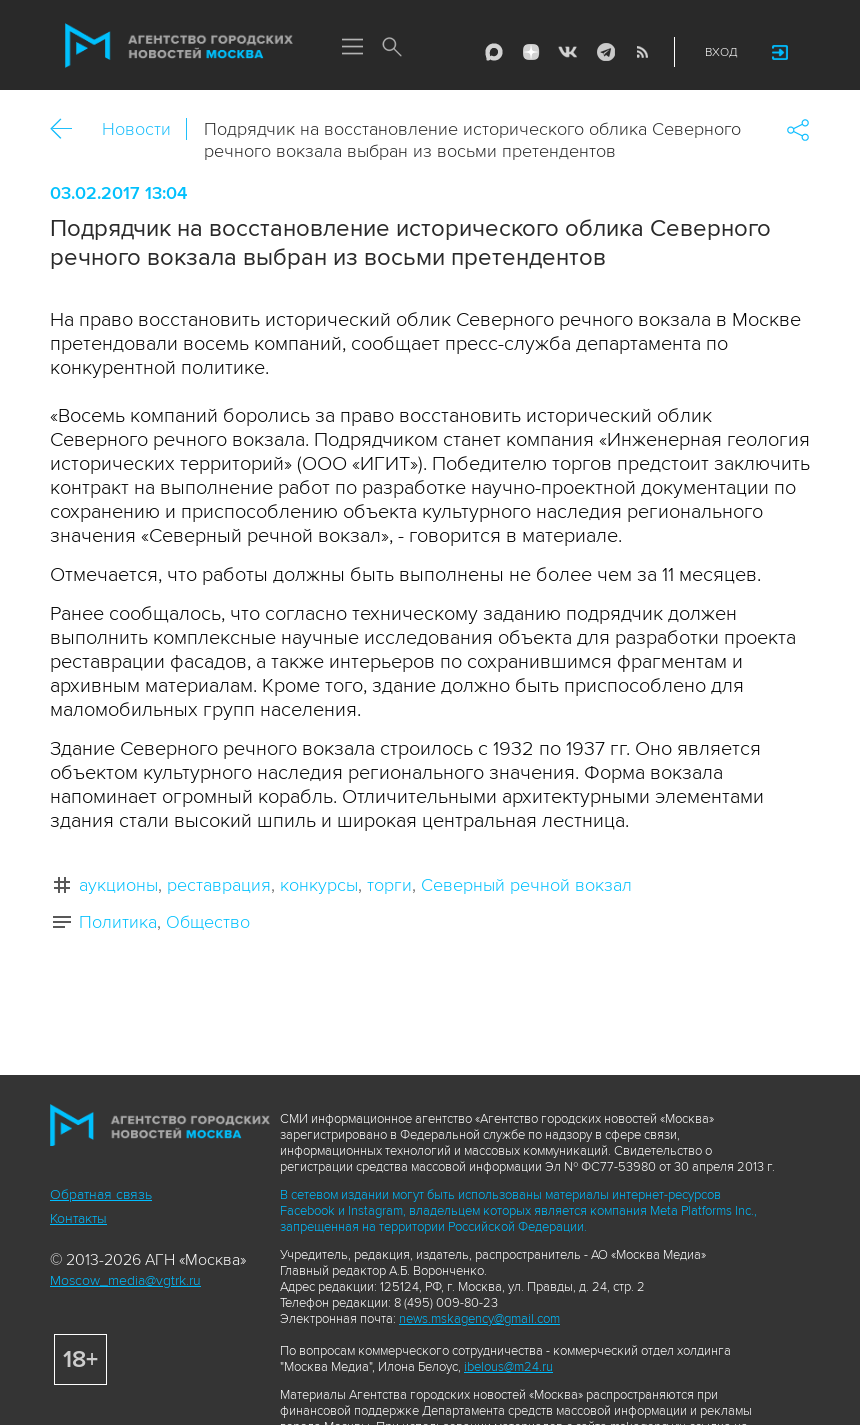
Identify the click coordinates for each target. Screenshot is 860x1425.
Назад (68, 129)
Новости (136, 129)
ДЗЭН (531, 52)
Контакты (78, 1218)
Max (494, 52)
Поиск (392, 48)
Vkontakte (568, 52)
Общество (208, 922)
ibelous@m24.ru (508, 1367)
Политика (118, 922)
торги (389, 885)
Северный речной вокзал (526, 885)
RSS (642, 52)
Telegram (605, 52)
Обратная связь (101, 1194)
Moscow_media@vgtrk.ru (125, 1280)
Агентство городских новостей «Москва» (179, 46)
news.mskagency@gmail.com (479, 1319)
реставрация (219, 885)
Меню (352, 48)
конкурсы (319, 885)
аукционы (118, 885)
